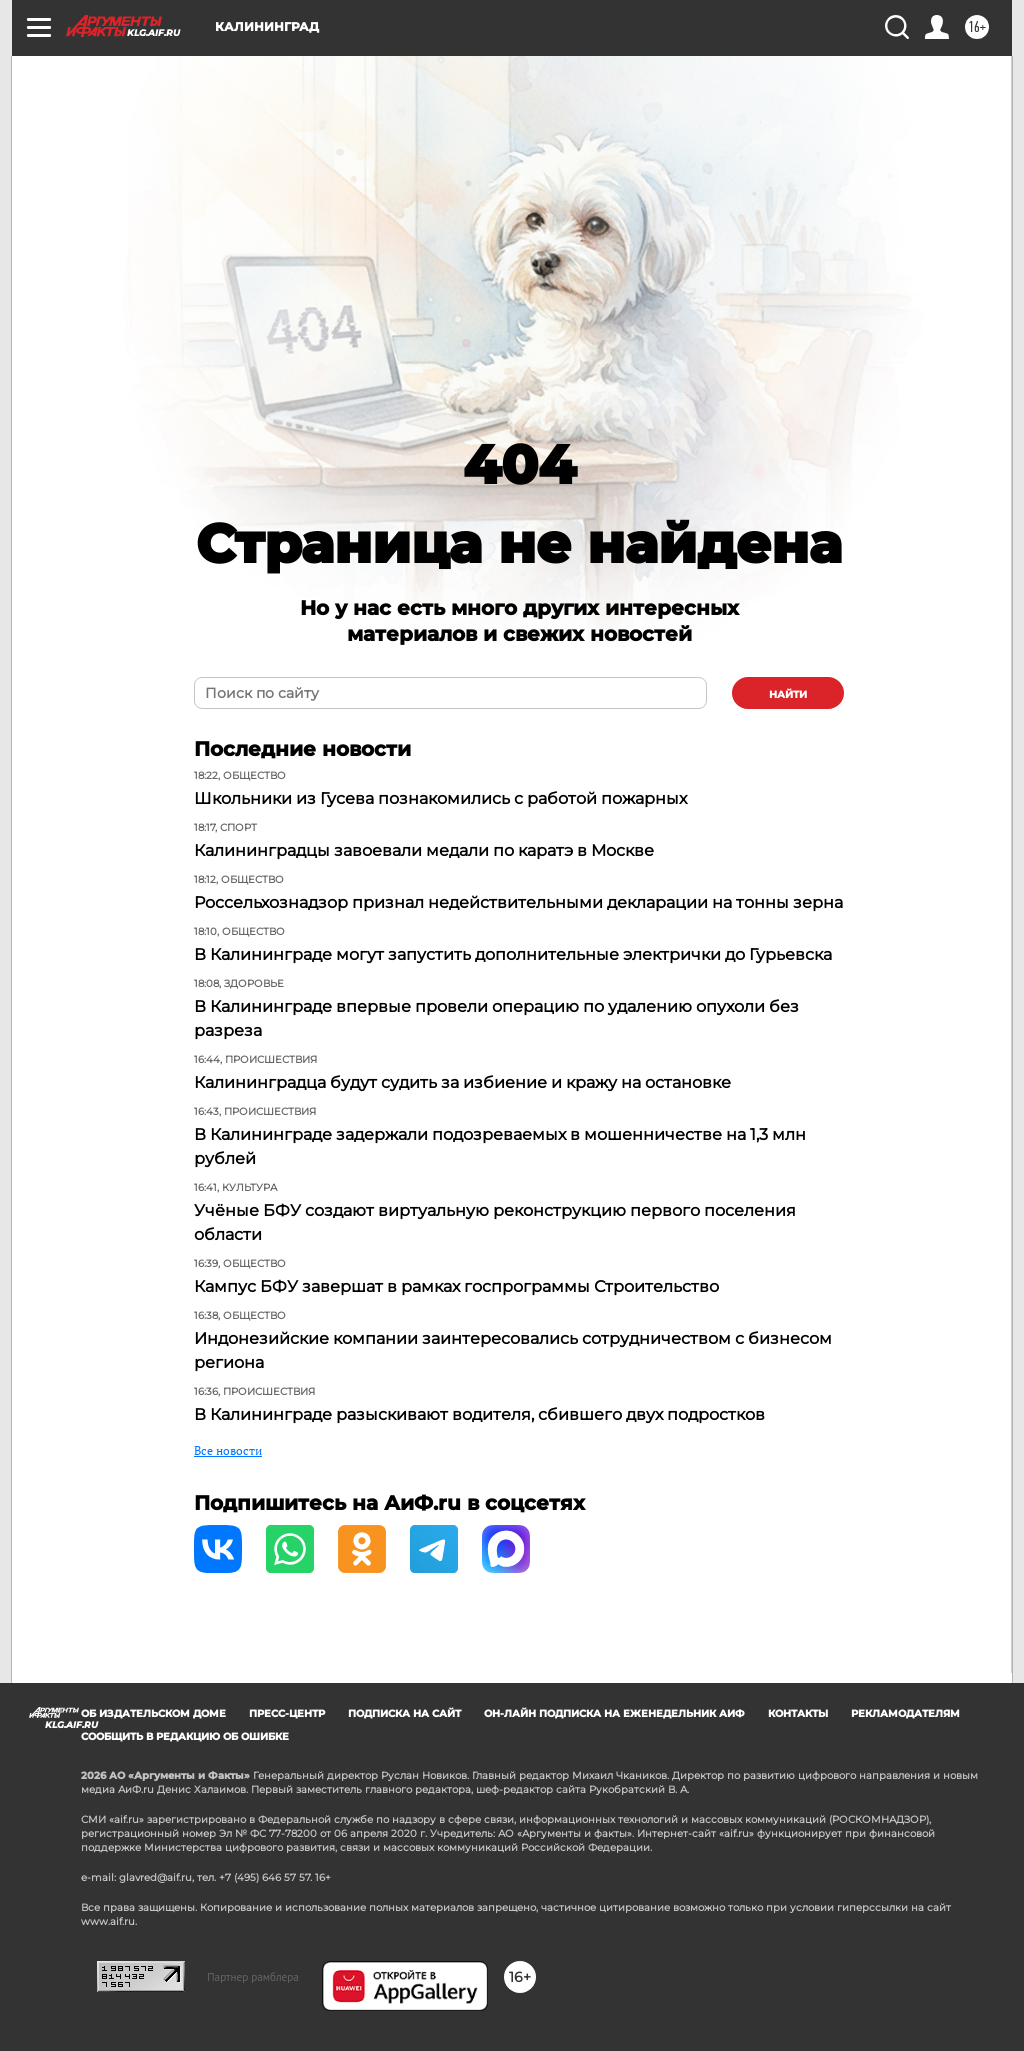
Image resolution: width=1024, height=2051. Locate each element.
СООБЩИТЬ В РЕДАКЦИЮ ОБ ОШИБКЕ (185, 1736)
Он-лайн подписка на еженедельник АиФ (614, 1713)
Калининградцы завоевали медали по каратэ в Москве (424, 850)
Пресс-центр (287, 1713)
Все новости (228, 1450)
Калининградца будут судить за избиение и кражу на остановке (462, 1082)
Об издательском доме (153, 1713)
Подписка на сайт (404, 1713)
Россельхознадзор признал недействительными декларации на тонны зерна (518, 902)
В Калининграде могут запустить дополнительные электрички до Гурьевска (513, 954)
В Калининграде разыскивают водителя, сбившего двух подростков (479, 1414)
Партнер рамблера (253, 1977)
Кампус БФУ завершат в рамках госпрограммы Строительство (456, 1286)
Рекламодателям (905, 1713)
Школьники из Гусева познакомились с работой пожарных (440, 798)
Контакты (798, 1713)
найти (788, 694)
